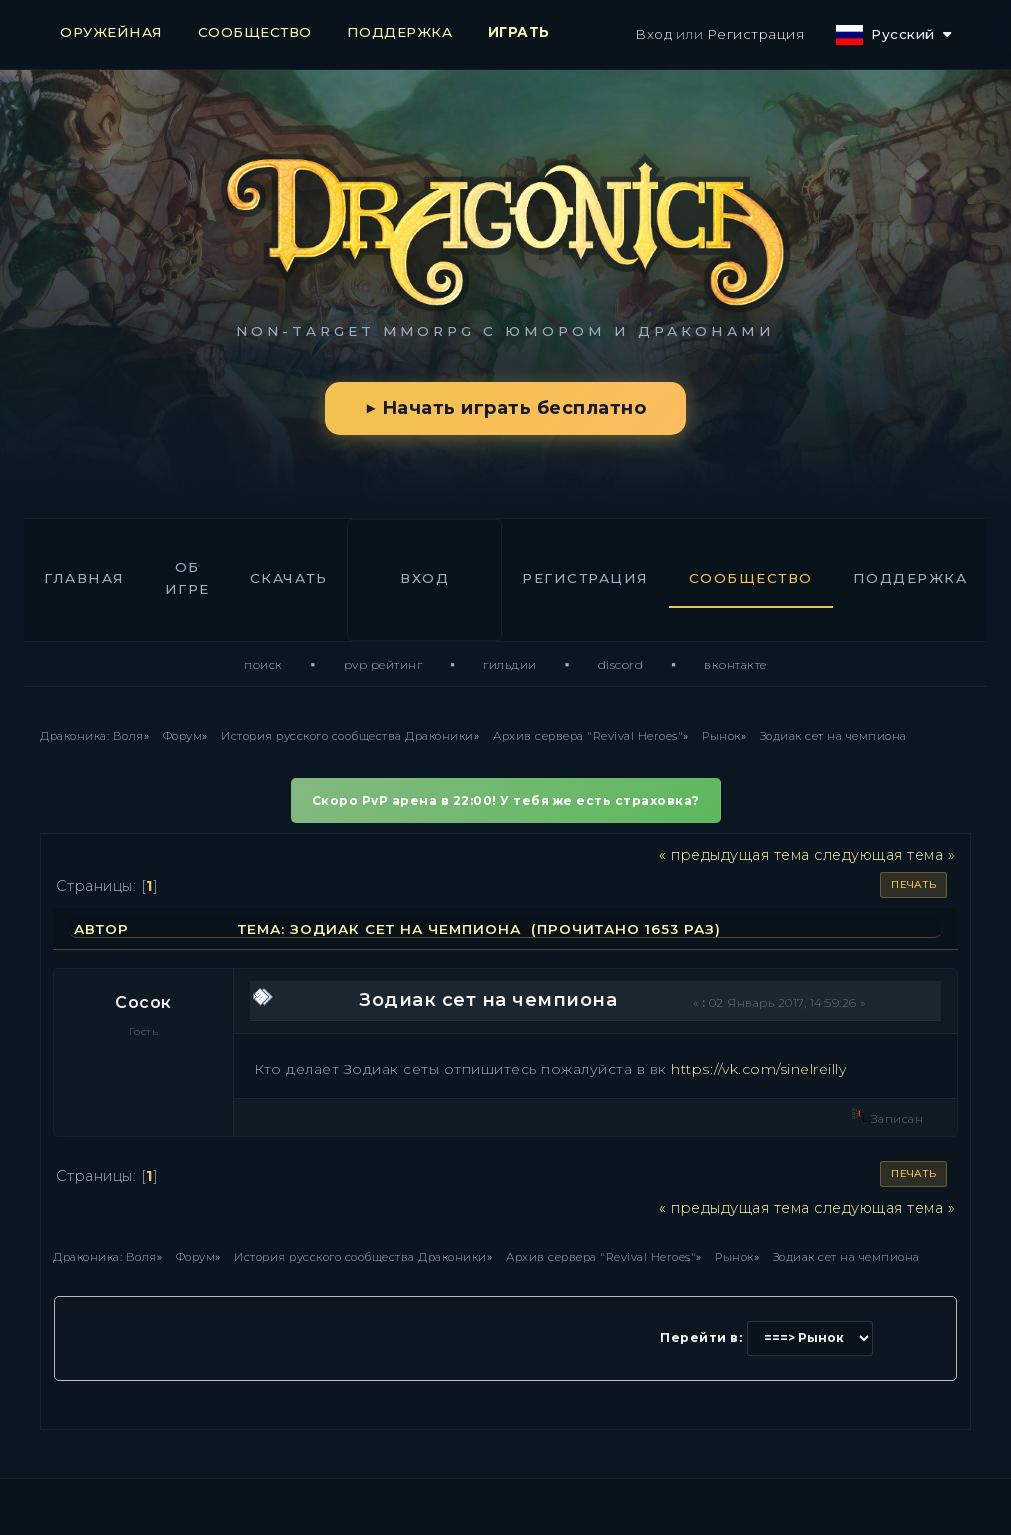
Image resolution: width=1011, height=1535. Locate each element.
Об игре (187, 578)
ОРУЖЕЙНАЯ (111, 32)
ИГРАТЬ (519, 32)
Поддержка (910, 578)
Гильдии (510, 664)
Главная (84, 578)
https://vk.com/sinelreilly (758, 1069)
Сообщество (751, 578)
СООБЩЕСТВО (255, 32)
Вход (653, 34)
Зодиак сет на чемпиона (488, 1000)
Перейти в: (701, 1337)
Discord (621, 664)
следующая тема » (884, 855)
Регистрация (756, 34)
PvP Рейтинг (383, 664)
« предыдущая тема (734, 855)
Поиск (263, 664)
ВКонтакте (735, 664)
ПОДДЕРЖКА (400, 32)
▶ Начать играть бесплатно (505, 408)
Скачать (289, 578)
